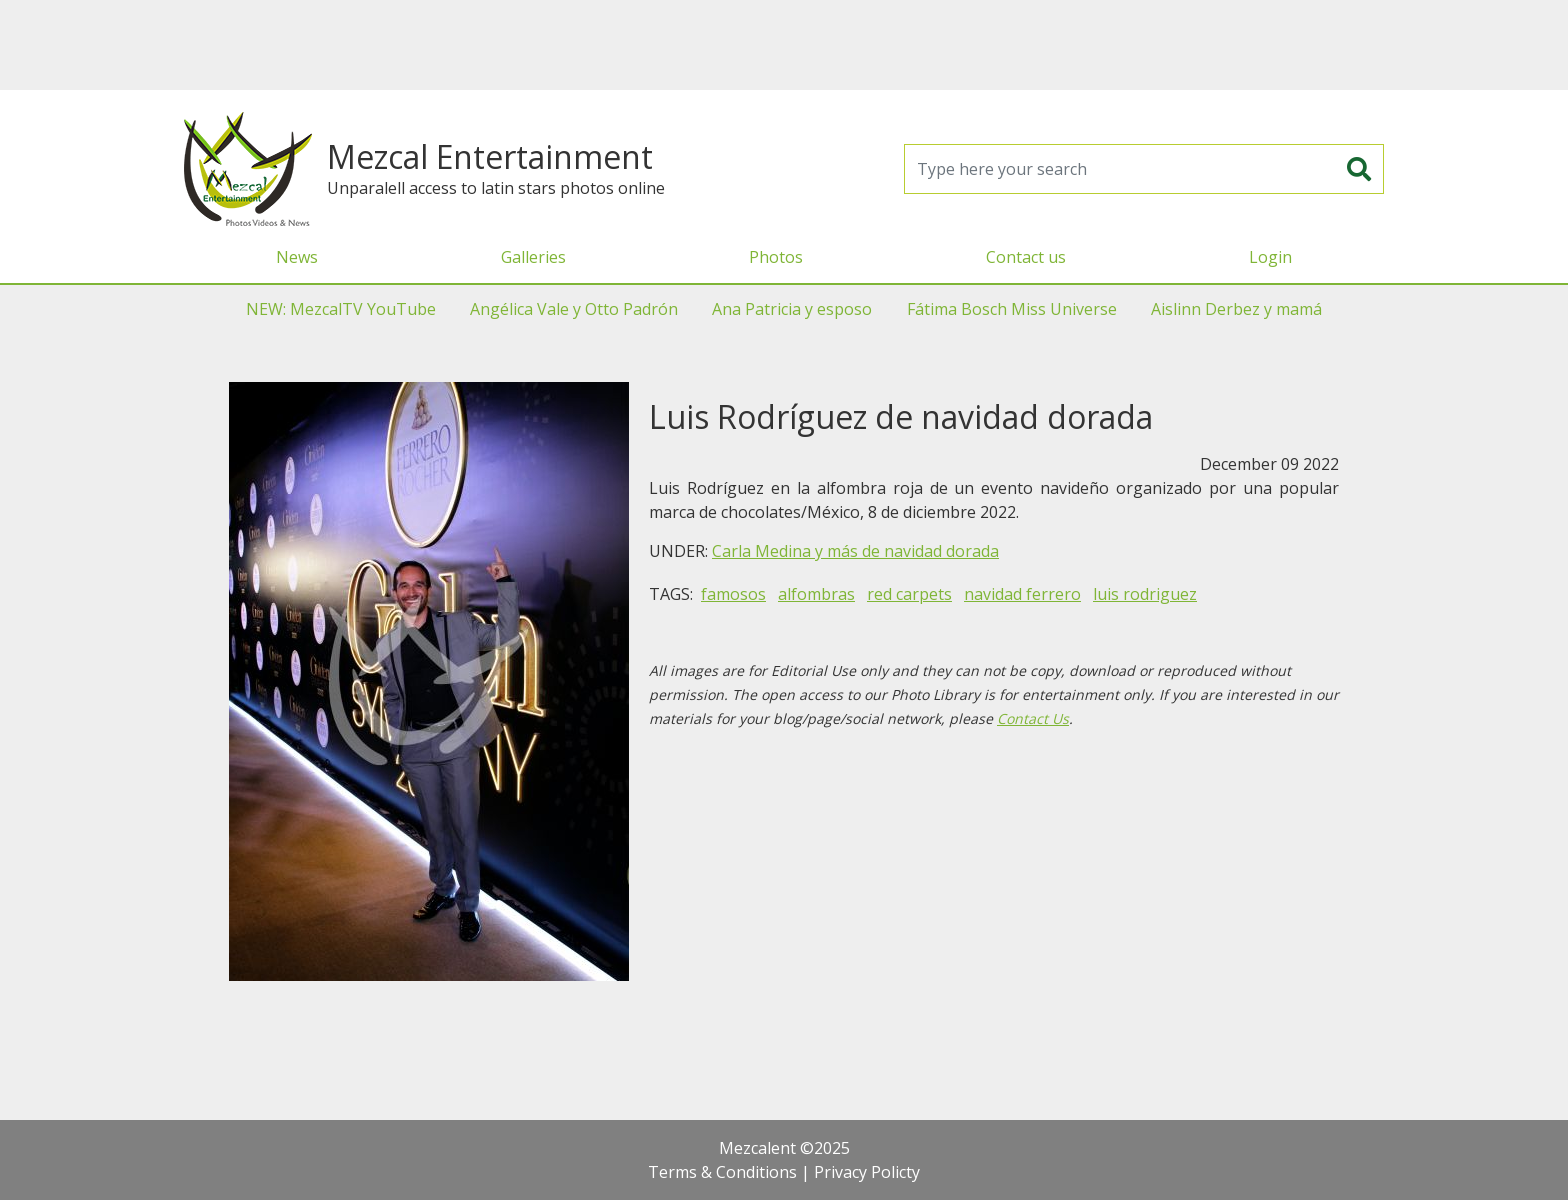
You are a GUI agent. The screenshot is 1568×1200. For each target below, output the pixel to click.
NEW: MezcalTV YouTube (341, 309)
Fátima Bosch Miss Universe (1012, 309)
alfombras (816, 594)
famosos (733, 594)
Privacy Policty (867, 1172)
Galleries (533, 257)
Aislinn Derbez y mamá (1236, 309)
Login (1270, 257)
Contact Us (1033, 718)
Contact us (1026, 257)
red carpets (909, 594)
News (297, 257)
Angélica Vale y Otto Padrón (574, 309)
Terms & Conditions (722, 1172)
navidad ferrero (1022, 594)
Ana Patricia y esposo (792, 309)
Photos (776, 257)
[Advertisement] (784, 45)
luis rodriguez (1145, 594)
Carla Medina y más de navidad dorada (855, 551)
